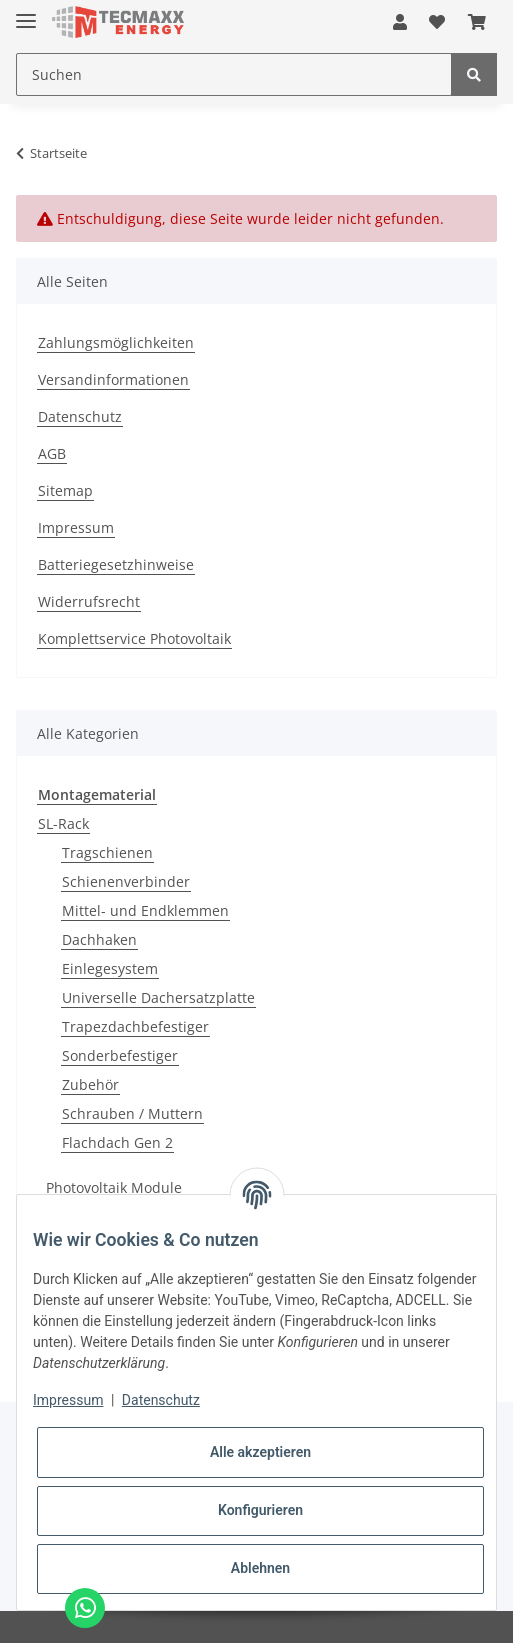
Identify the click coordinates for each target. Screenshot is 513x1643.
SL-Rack (63, 823)
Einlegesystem (110, 968)
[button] (400, 22)
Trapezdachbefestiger (135, 1026)
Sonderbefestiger (120, 1055)
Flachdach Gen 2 (117, 1142)
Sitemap (65, 490)
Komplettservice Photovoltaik (134, 638)
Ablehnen (260, 1568)
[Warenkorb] (477, 22)
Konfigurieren (260, 1510)
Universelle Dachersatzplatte (158, 997)
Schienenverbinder (126, 881)
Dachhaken (99, 939)
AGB (52, 453)
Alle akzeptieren (260, 1452)
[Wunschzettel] (437, 22)
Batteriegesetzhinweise (116, 564)
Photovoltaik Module (114, 1187)
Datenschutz (80, 416)
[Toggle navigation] (26, 12)
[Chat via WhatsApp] (85, 1608)
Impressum (76, 527)
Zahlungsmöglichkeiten (116, 342)
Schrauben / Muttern (132, 1113)
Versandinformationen (113, 379)
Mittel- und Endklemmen (145, 910)
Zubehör (90, 1084)
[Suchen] (234, 74)
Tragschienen (107, 852)
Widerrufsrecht (89, 601)
